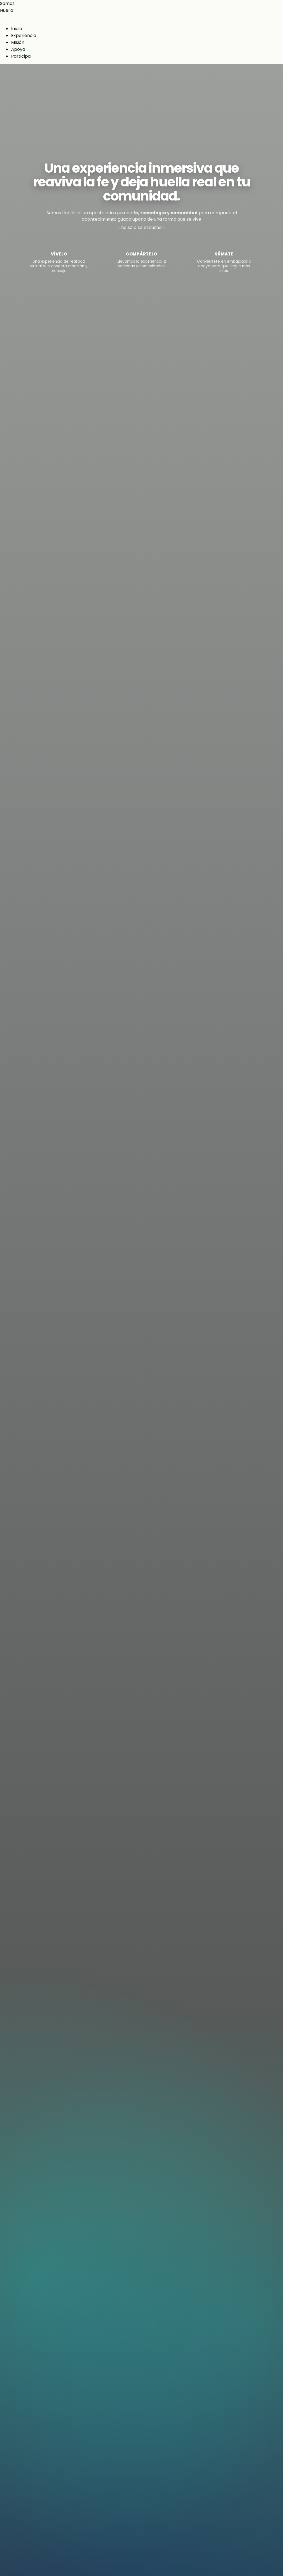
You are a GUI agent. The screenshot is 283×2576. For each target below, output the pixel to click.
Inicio (16, 28)
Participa (21, 56)
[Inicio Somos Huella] (141, 7)
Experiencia (23, 35)
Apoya (18, 49)
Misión (17, 42)
